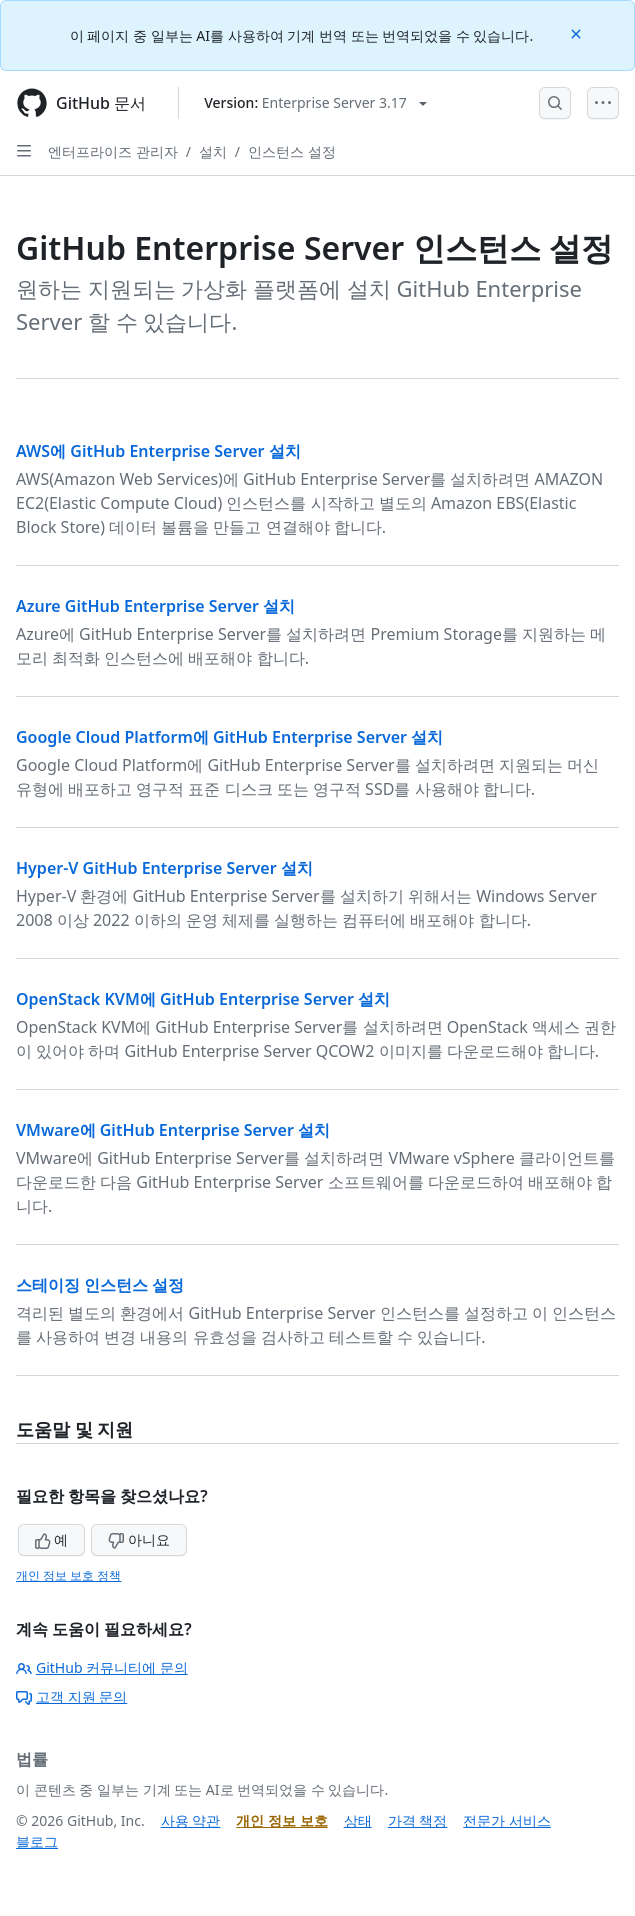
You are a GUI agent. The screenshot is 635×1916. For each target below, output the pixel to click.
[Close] (578, 32)
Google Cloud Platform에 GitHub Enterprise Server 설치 (229, 737)
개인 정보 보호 (281, 1820)
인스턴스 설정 (292, 151)
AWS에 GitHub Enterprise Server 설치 (158, 451)
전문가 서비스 (507, 1820)
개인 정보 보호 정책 (68, 1575)
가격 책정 (418, 1820)
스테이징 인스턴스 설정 (100, 1285)
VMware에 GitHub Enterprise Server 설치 (173, 1130)
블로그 (37, 1841)
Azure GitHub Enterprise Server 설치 (155, 606)
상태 (358, 1820)
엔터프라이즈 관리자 (113, 151)
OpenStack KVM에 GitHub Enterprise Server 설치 (203, 999)
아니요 (139, 1539)
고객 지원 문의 (71, 1696)
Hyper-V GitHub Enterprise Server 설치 (164, 868)
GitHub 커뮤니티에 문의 (102, 1667)
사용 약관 (191, 1820)
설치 (213, 151)
